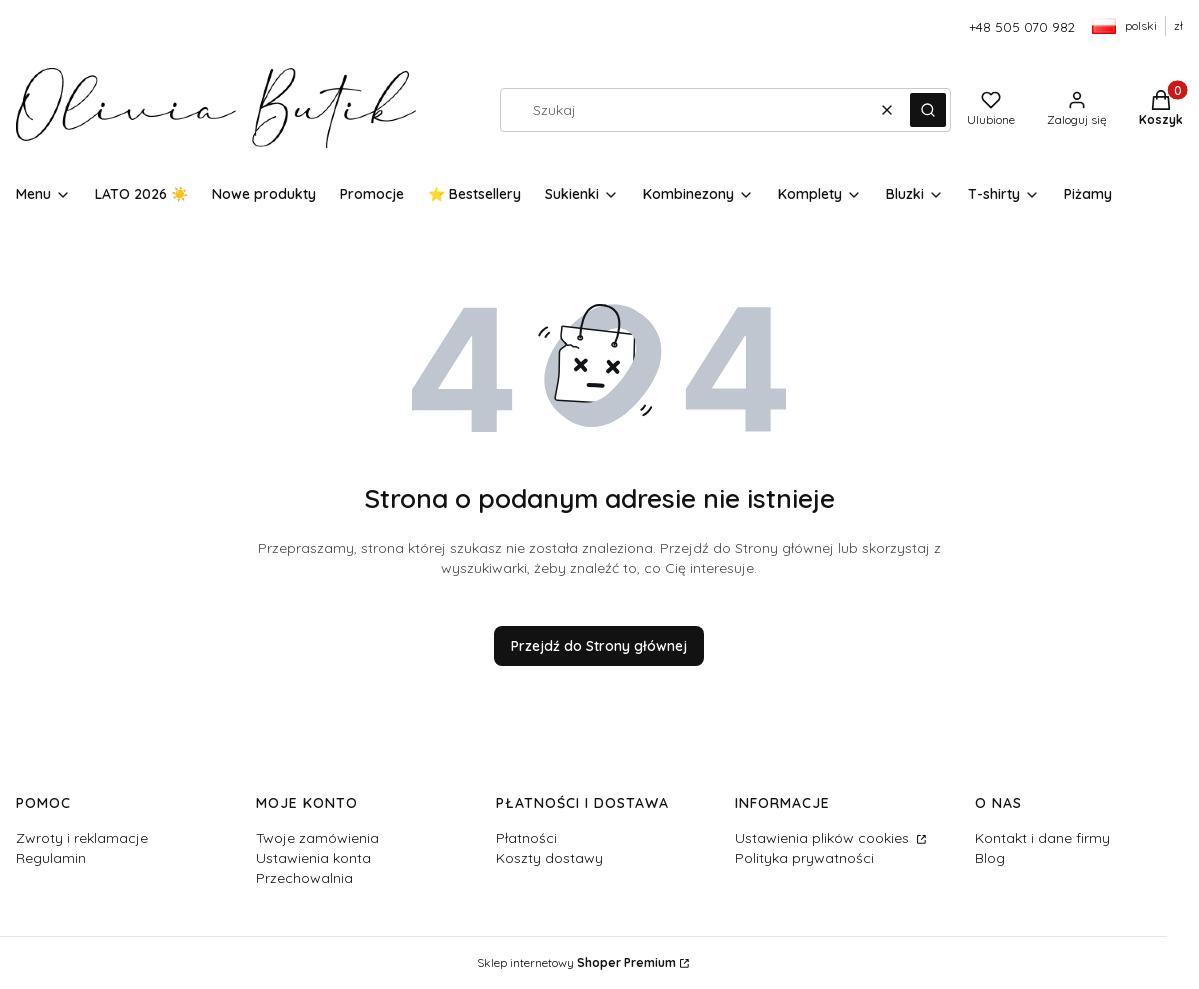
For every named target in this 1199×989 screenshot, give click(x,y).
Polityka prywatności (804, 858)
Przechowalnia (304, 878)
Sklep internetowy (576, 962)
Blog (990, 858)
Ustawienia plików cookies (824, 838)
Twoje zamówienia (317, 838)
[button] (928, 110)
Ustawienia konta (313, 858)
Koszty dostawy (549, 858)
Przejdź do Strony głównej (599, 646)
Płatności (526, 838)
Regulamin (51, 858)
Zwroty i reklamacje (82, 838)
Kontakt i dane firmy (1042, 838)
